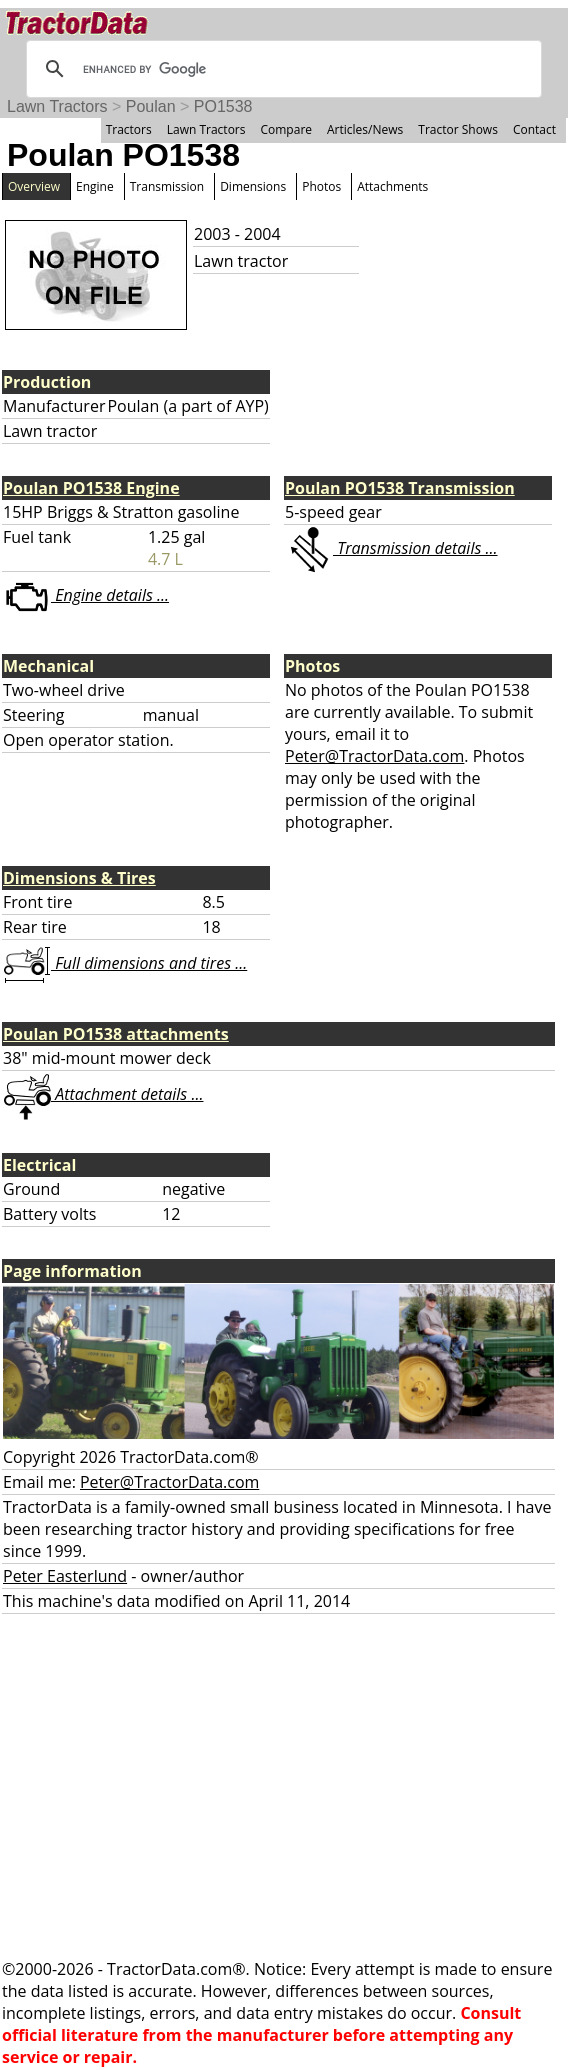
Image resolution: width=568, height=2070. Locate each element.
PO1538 (223, 106)
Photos (321, 186)
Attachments (392, 186)
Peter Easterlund (65, 1576)
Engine (95, 186)
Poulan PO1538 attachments (116, 1034)
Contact (534, 129)
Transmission (167, 186)
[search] (281, 69)
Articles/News (365, 129)
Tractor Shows (458, 129)
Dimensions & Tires (79, 878)
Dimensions (253, 186)
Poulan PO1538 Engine (91, 488)
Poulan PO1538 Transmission (400, 488)
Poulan (151, 106)
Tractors (129, 129)
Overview (34, 186)
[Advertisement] (284, 1786)
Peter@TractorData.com (374, 756)
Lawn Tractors (57, 106)
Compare (286, 129)
